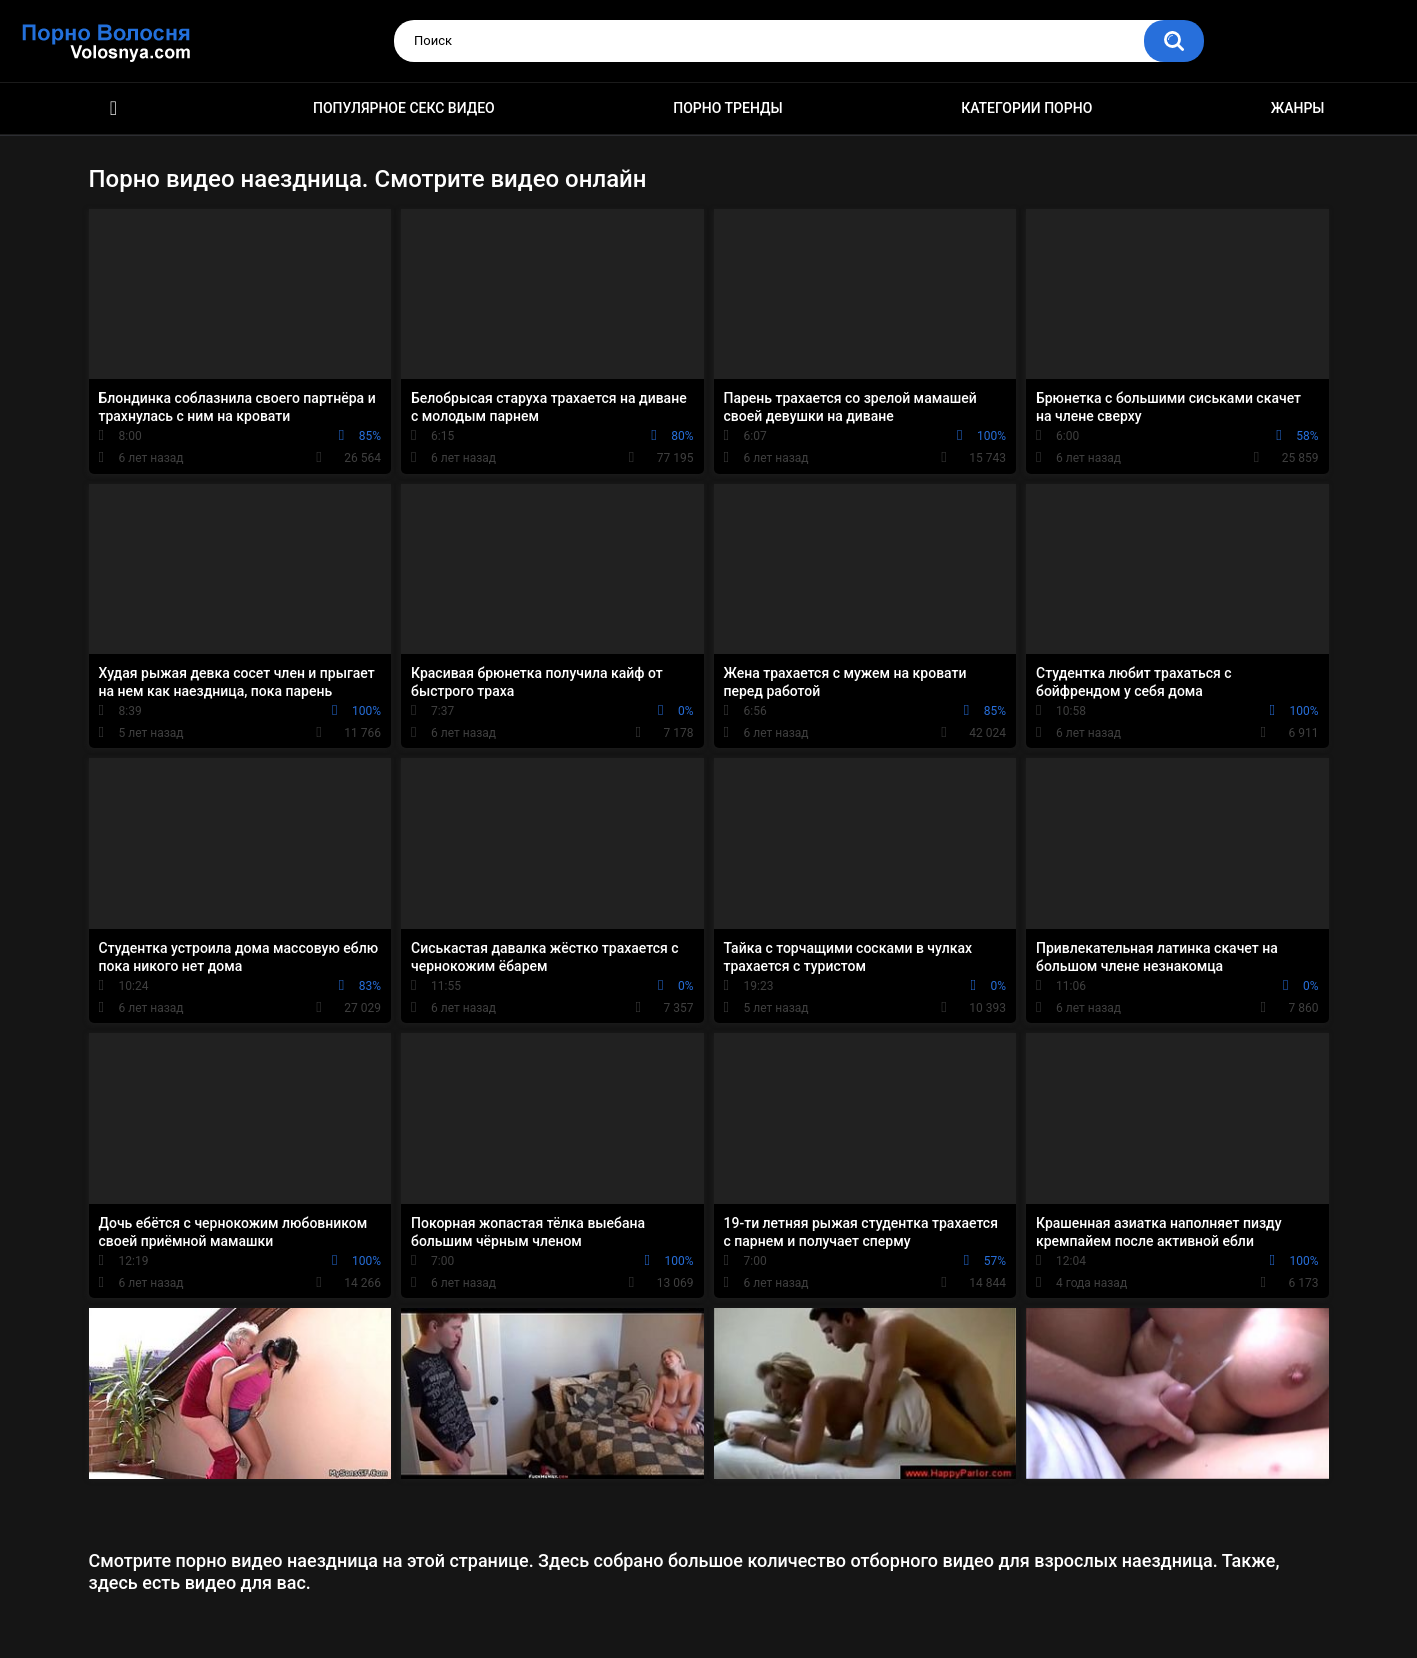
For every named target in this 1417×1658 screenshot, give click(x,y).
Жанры (1298, 108)
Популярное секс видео (404, 108)
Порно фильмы (114, 108)
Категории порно (1026, 108)
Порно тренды (727, 108)
